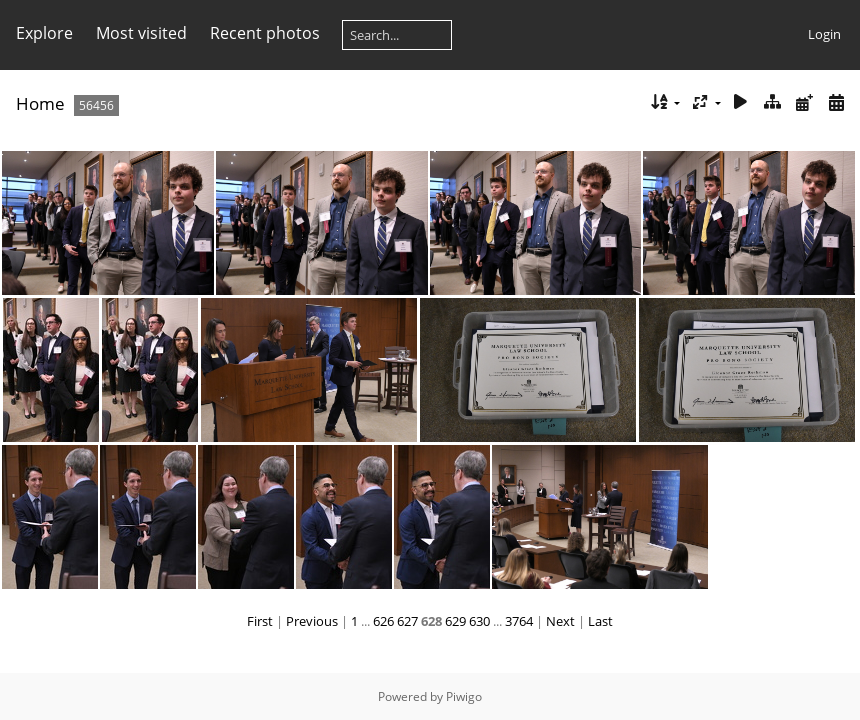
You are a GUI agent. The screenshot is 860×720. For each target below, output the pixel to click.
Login (824, 34)
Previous (312, 621)
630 (479, 621)
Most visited (141, 33)
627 (407, 621)
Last (600, 621)
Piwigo (464, 696)
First (260, 621)
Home (40, 103)
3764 (519, 621)
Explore (44, 33)
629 (455, 621)
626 (383, 621)
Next (560, 621)
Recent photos (265, 33)
